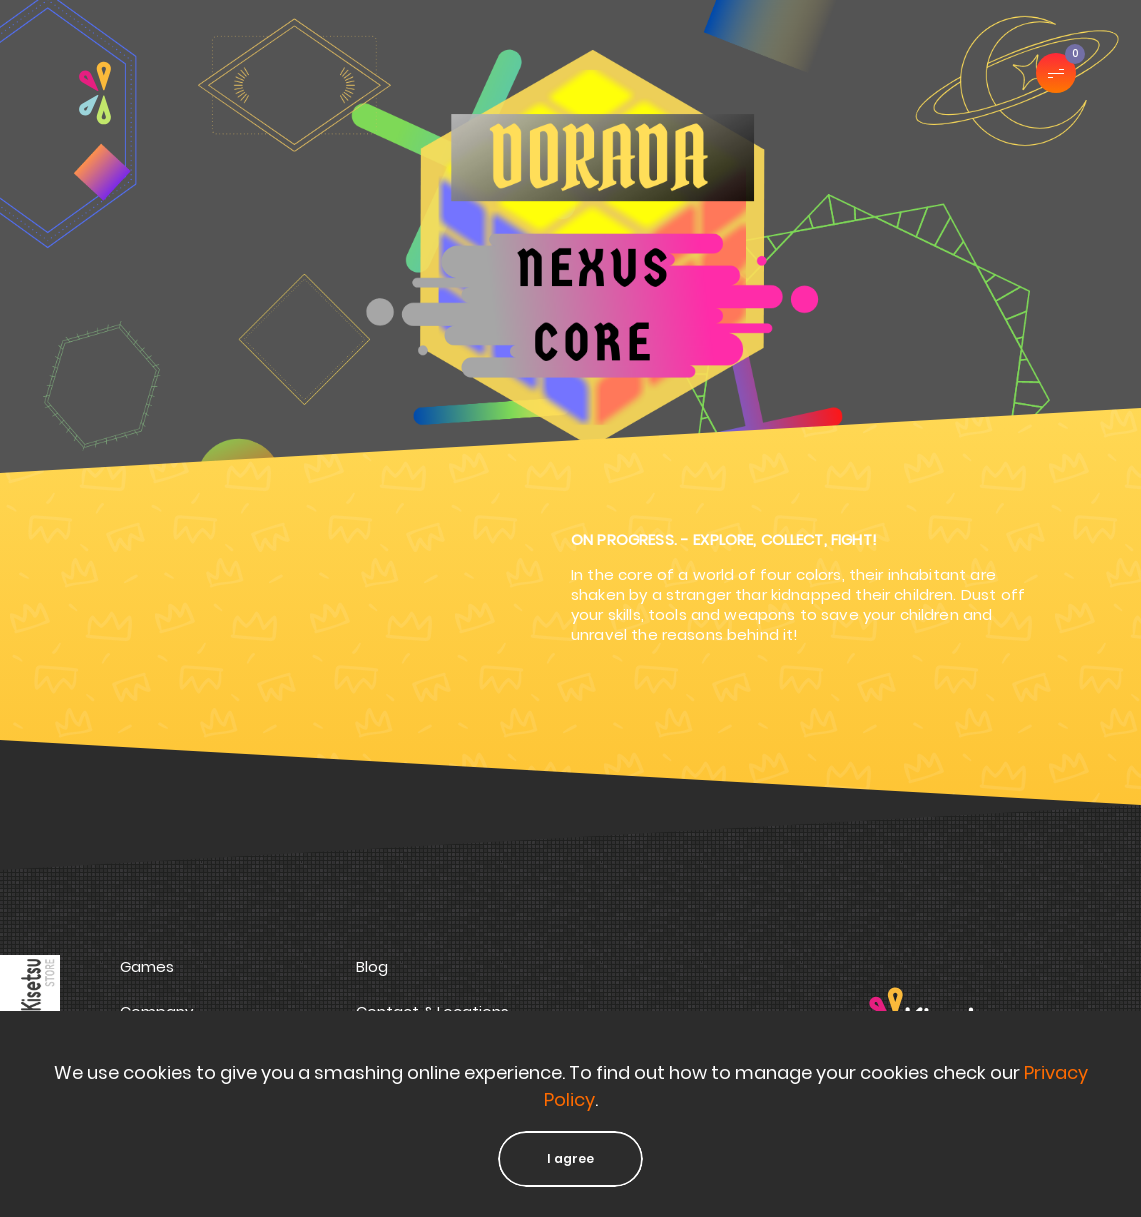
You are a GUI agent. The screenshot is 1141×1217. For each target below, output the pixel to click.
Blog (372, 966)
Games (147, 966)
